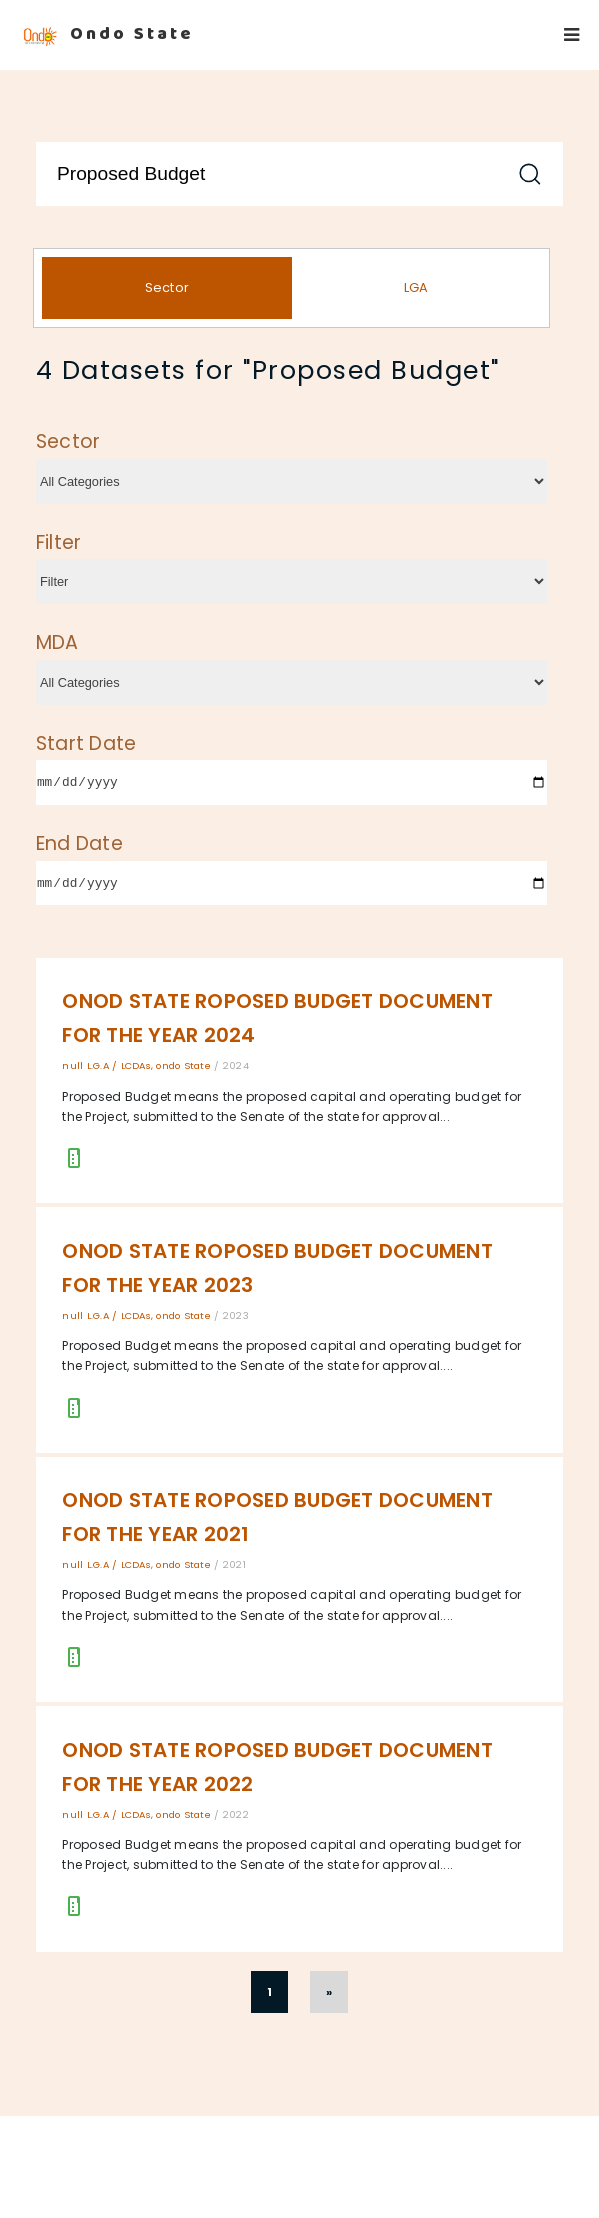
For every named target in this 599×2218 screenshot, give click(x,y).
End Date (79, 843)
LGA (416, 287)
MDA (57, 642)
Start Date (86, 743)
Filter (59, 542)
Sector (167, 287)
